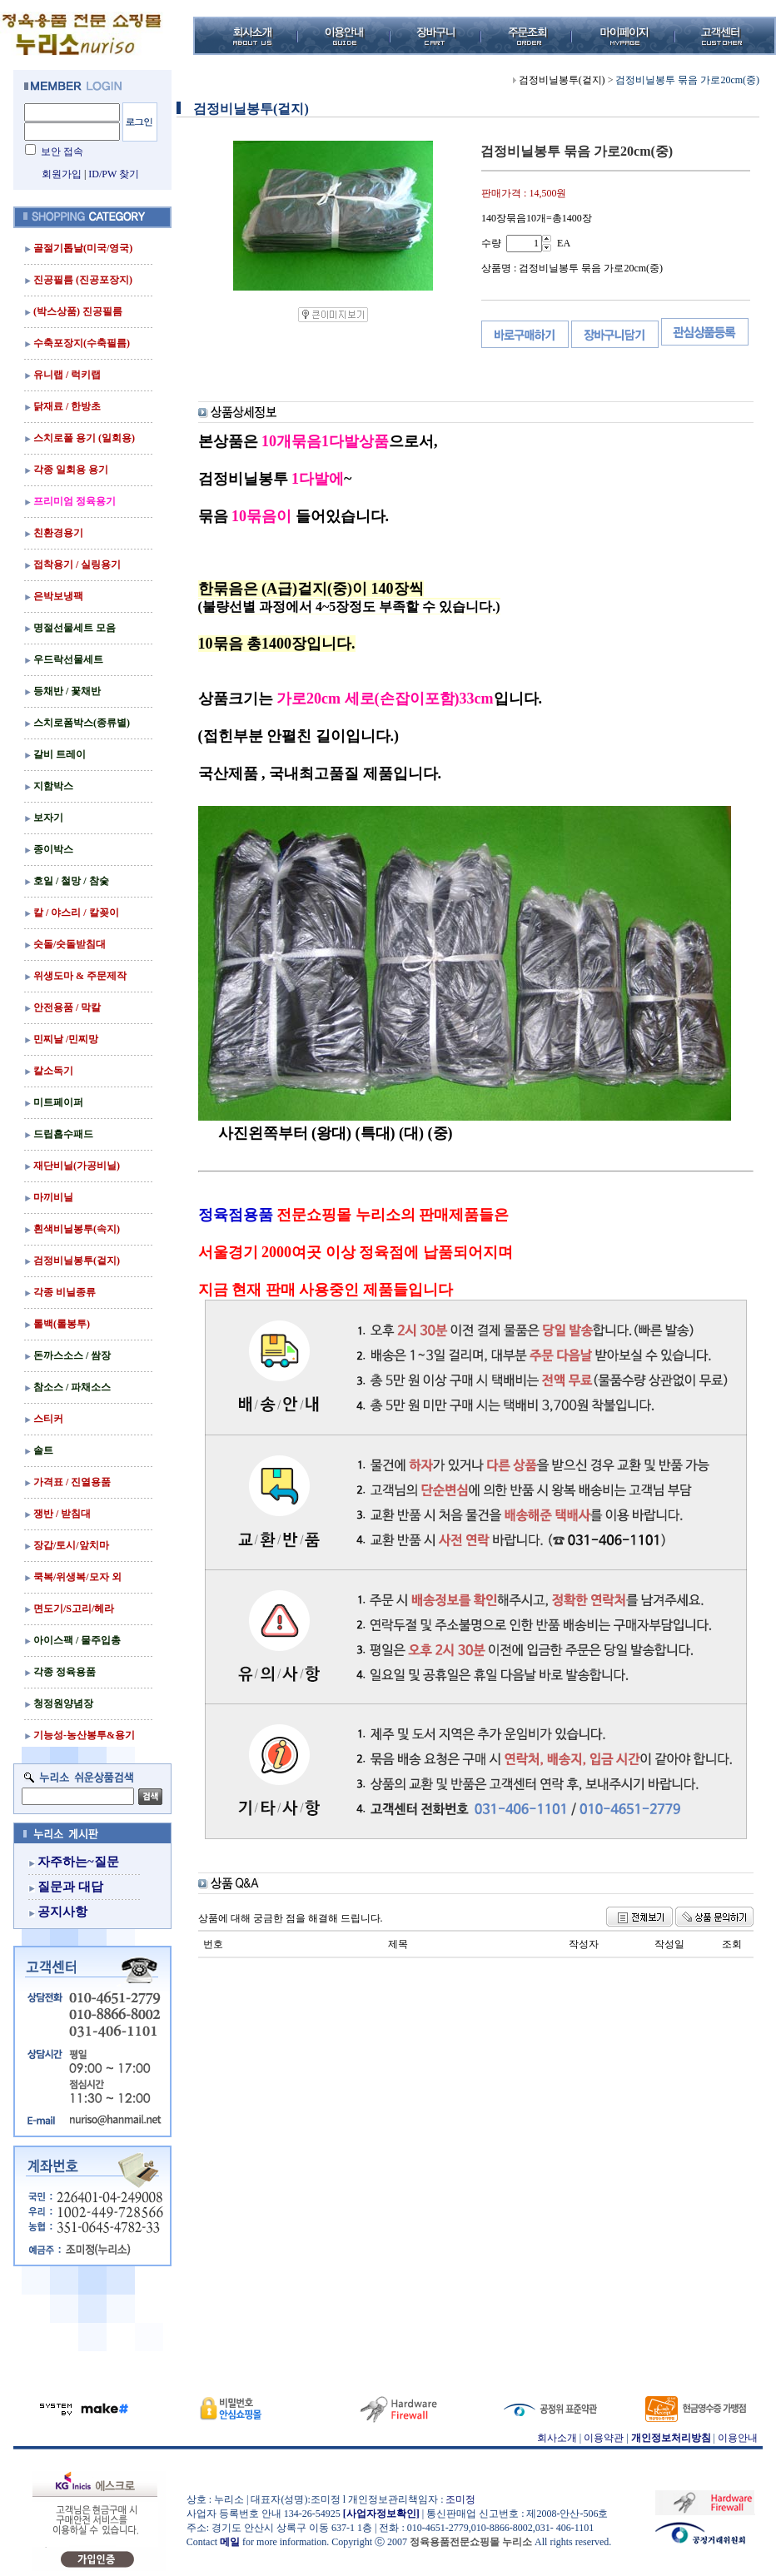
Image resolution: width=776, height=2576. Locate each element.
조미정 (460, 2499)
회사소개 (557, 2438)
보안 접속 (62, 151)
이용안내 (738, 2438)
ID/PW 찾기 (113, 174)
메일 (230, 2542)
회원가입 (62, 174)
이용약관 (604, 2438)
